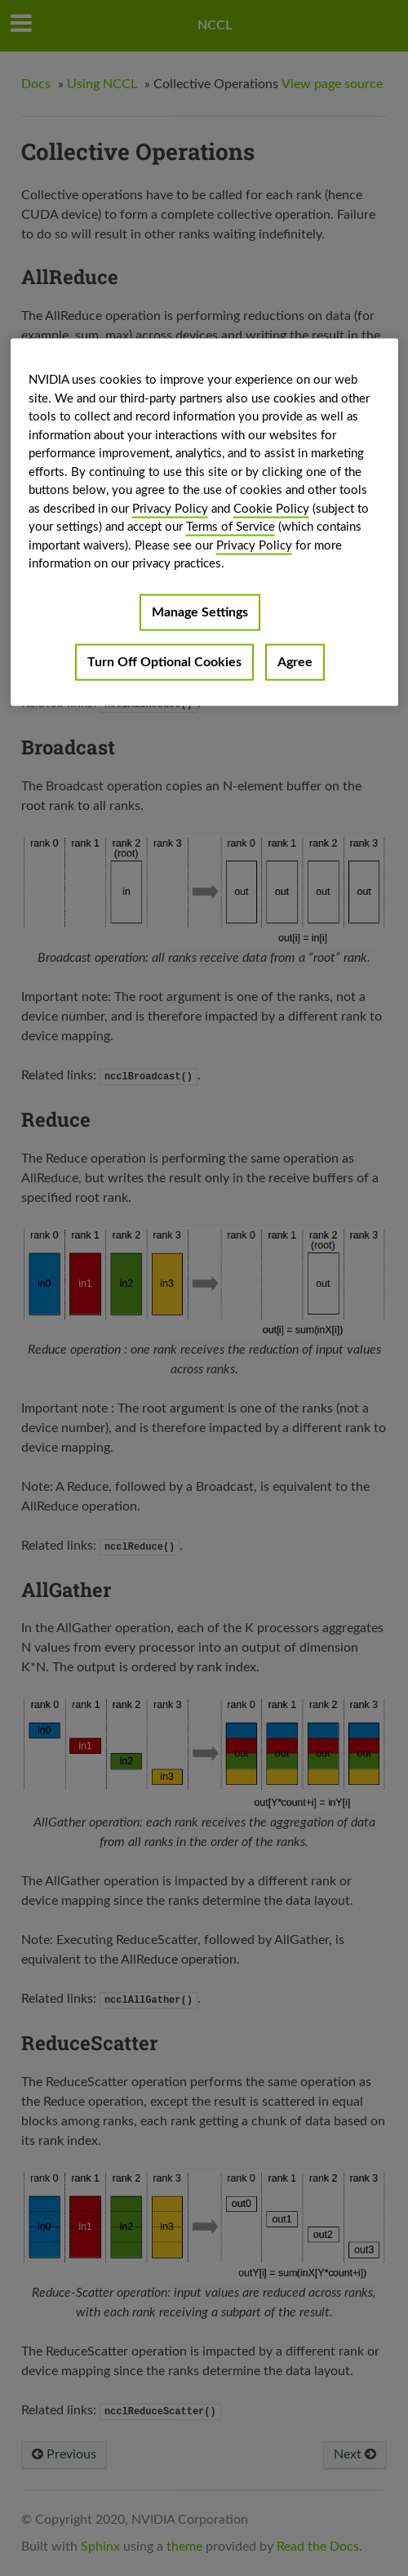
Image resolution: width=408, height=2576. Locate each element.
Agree (295, 661)
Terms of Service (230, 527)
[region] (204, 522)
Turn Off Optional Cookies (164, 661)
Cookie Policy (271, 508)
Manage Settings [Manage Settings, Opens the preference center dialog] (200, 611)
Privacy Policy (170, 508)
